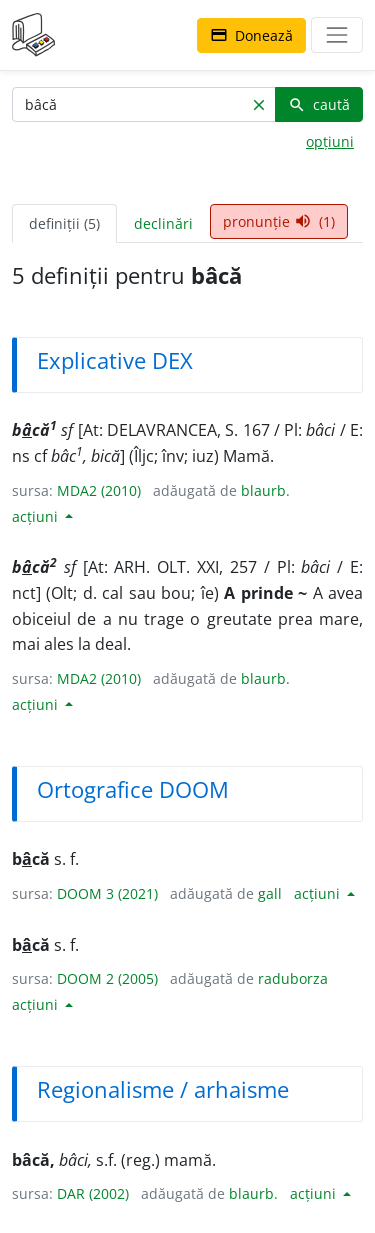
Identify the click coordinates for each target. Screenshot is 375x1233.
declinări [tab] (163, 223)
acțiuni (37, 516)
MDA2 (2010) (99, 490)
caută (319, 104)
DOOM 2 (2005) (107, 978)
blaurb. (265, 490)
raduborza (293, 978)
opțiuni (330, 141)
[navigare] (337, 35)
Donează (251, 35)
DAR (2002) (93, 1193)
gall (270, 893)
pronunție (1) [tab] (279, 221)
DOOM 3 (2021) (107, 893)
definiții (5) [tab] (64, 223)
